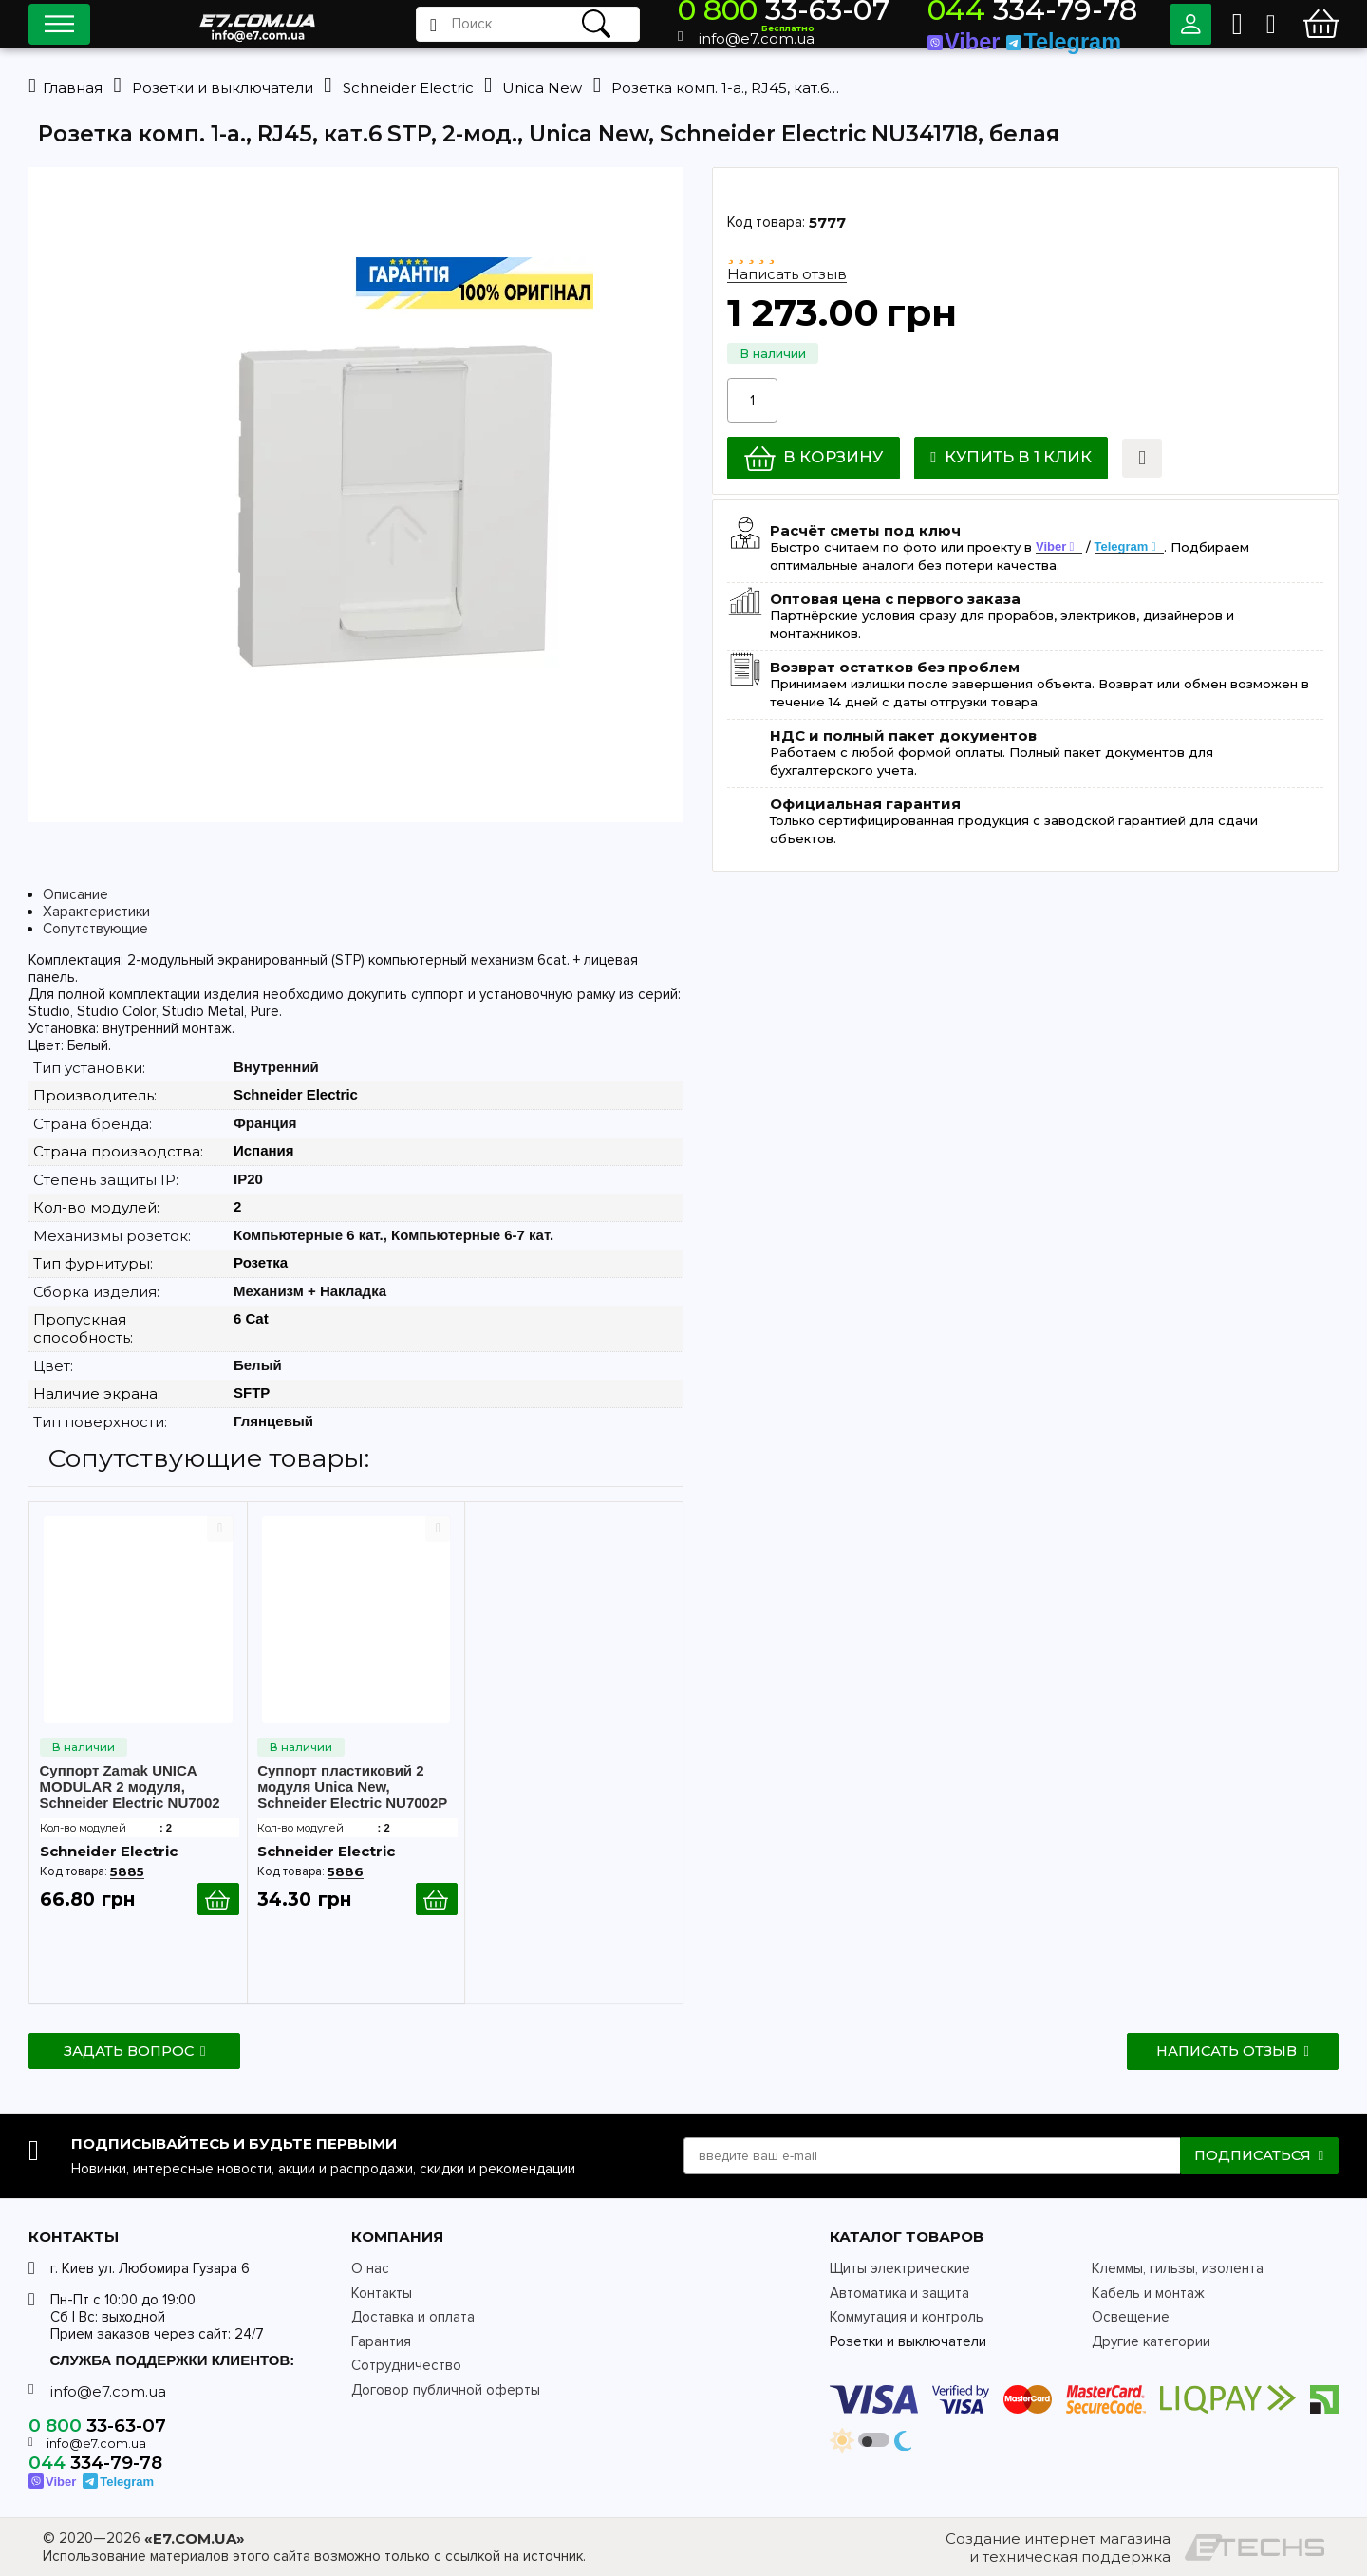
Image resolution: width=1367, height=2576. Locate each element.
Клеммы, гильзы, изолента (1178, 2269)
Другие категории (1151, 2341)
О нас (370, 2269)
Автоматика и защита (899, 2293)
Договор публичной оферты (445, 2389)
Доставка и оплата (413, 2317)
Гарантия (381, 2341)
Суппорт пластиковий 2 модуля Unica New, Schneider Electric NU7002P (352, 1788)
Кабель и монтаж (1148, 2293)
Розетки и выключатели (908, 2341)
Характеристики (96, 912)
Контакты (381, 2293)
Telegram (1122, 547)
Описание (75, 895)
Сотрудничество (406, 2366)
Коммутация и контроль (906, 2317)
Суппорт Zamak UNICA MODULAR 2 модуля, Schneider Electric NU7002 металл (130, 1788)
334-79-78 (1071, 15)
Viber (1051, 547)
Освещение (1131, 2317)
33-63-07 (903, 15)
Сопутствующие (95, 929)
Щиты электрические (900, 2269)
